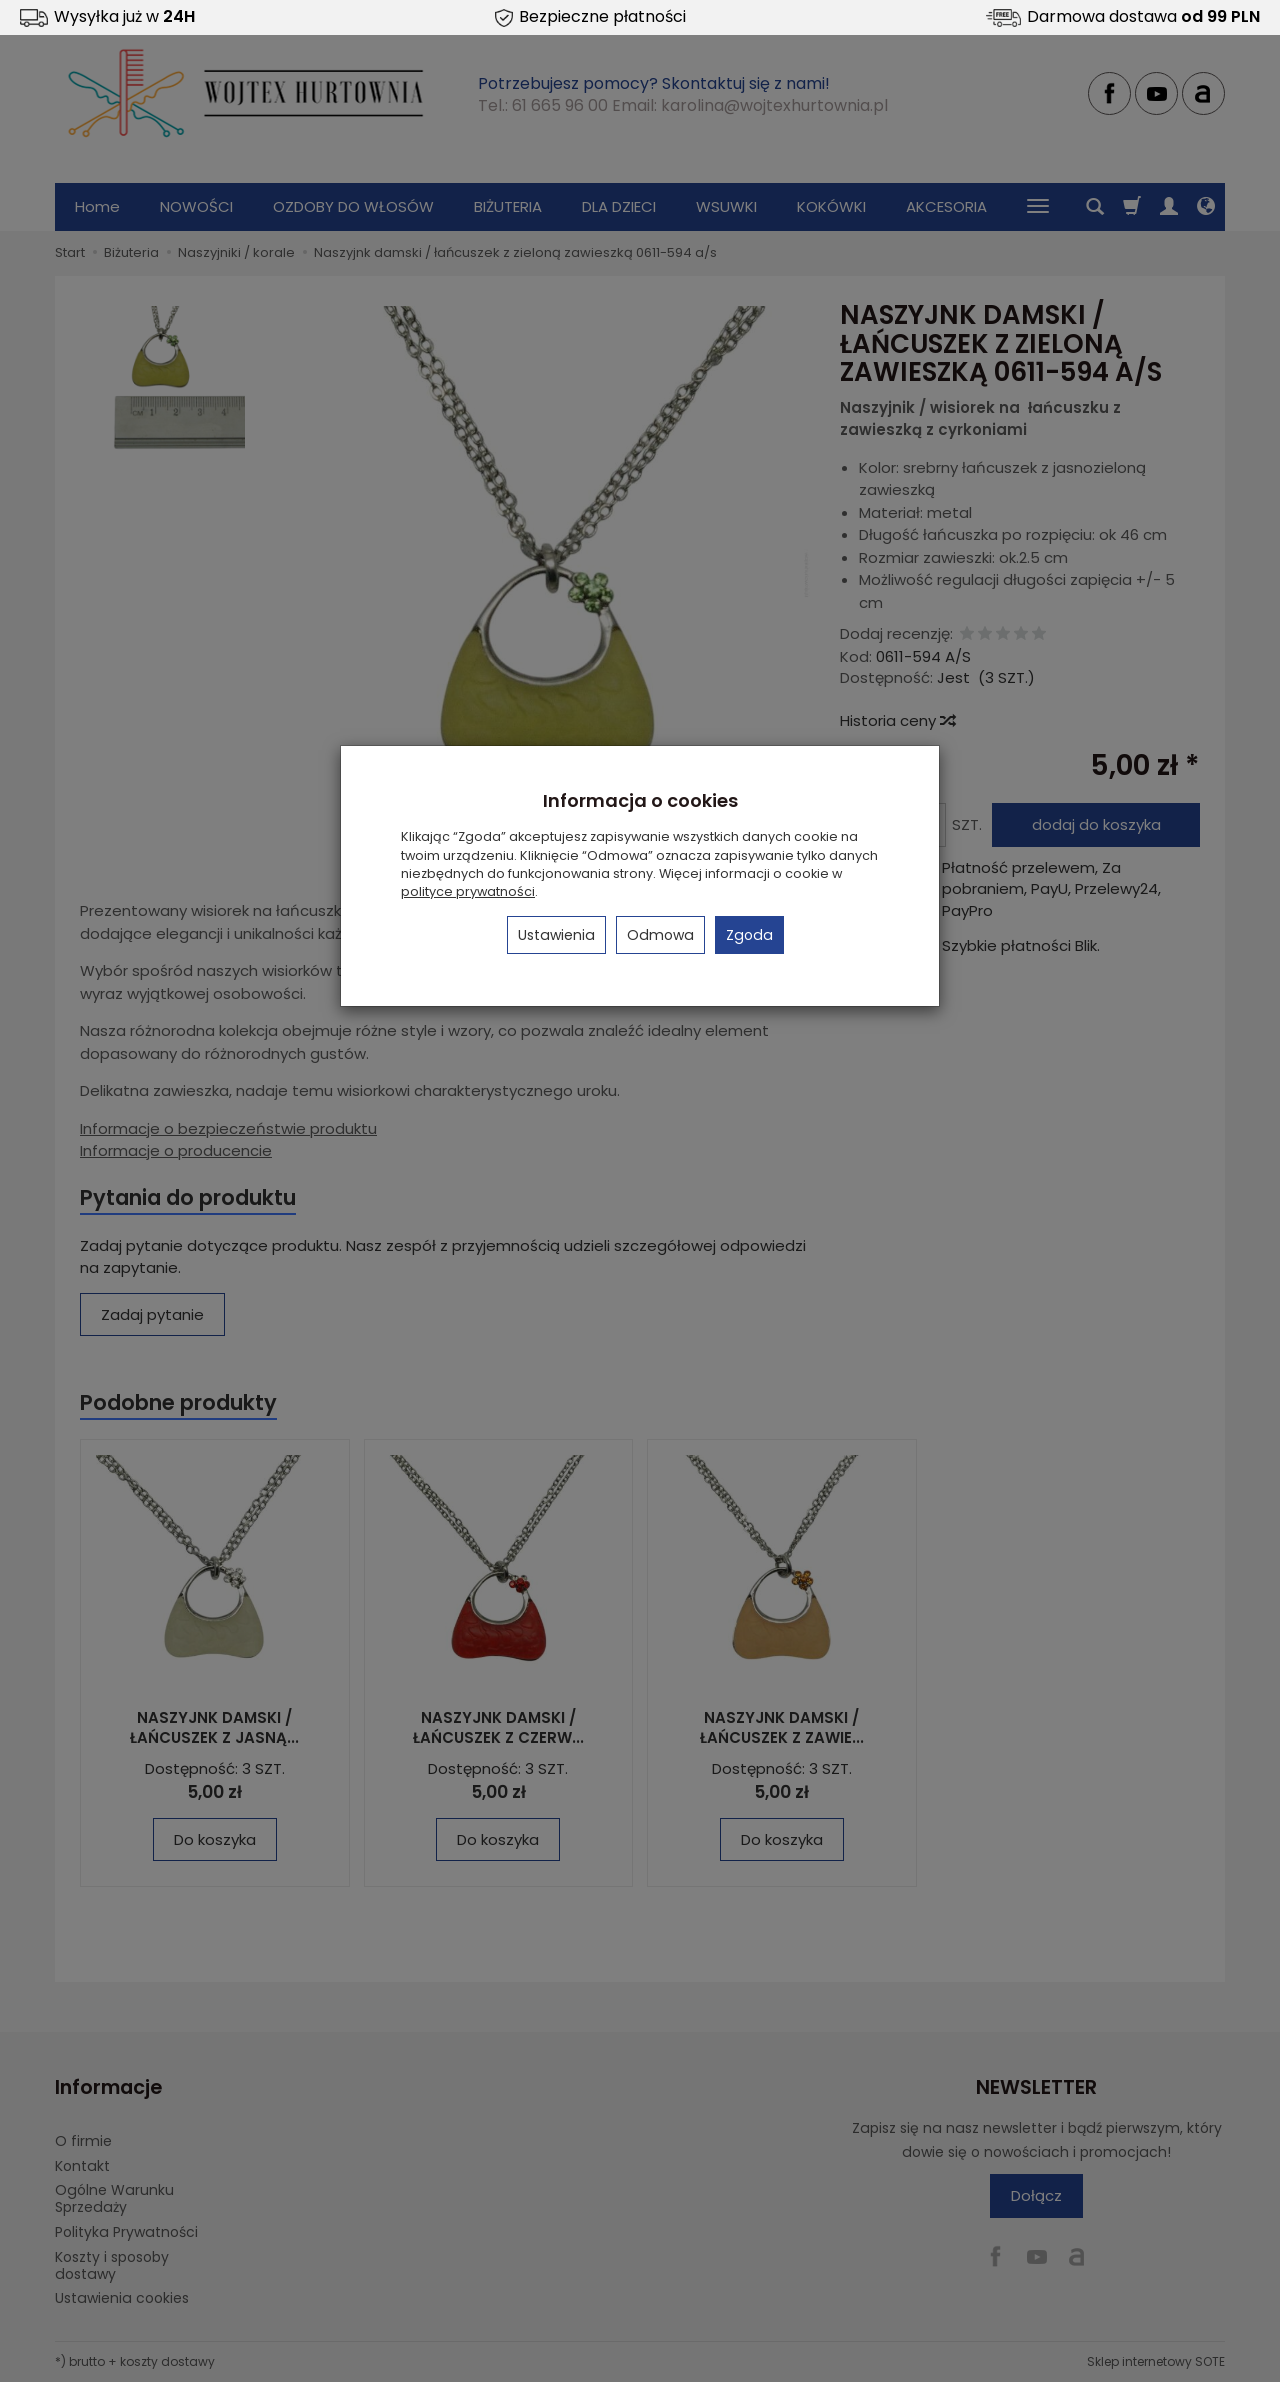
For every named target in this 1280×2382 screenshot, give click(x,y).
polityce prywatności (468, 891)
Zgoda (749, 935)
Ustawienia (556, 935)
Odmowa (660, 935)
